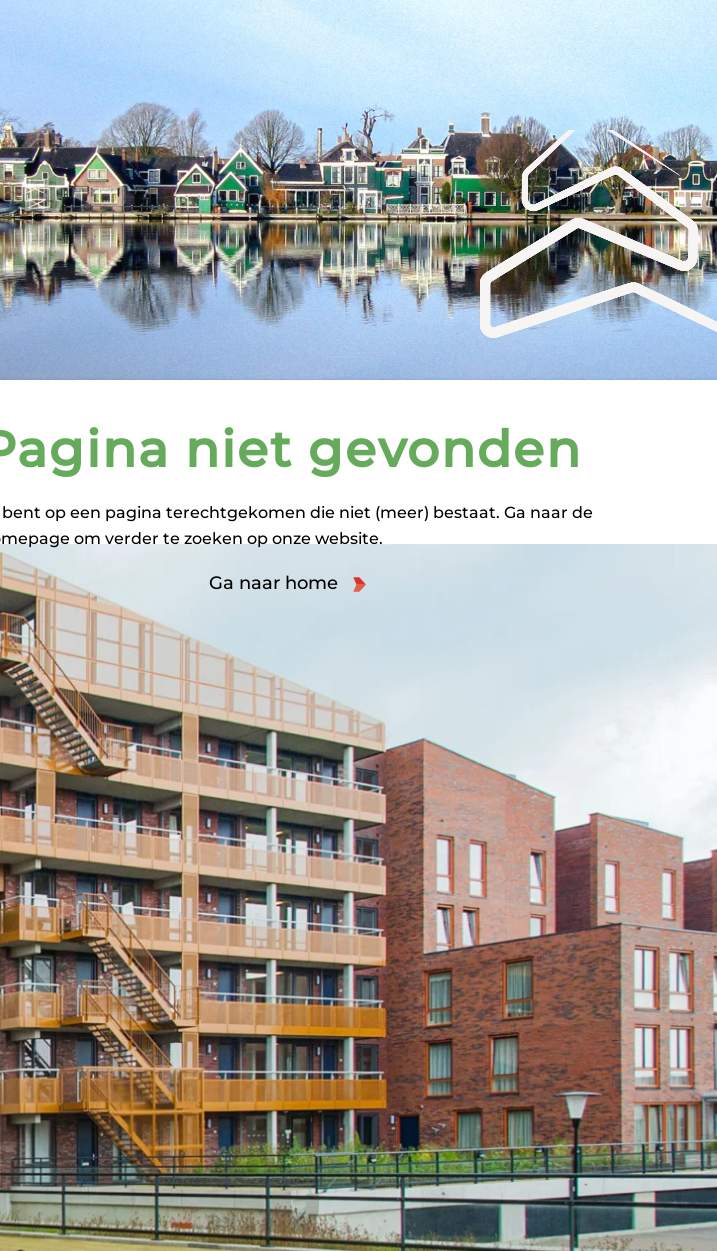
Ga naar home (273, 583)
